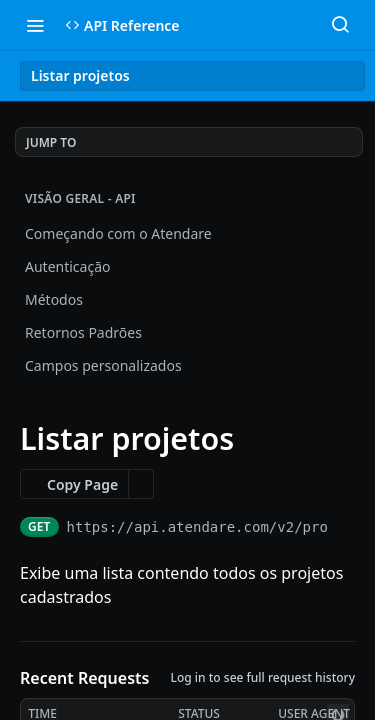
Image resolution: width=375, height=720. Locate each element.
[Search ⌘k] (340, 25)
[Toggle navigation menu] (35, 25)
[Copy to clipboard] (345, 527)
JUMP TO (51, 142)
